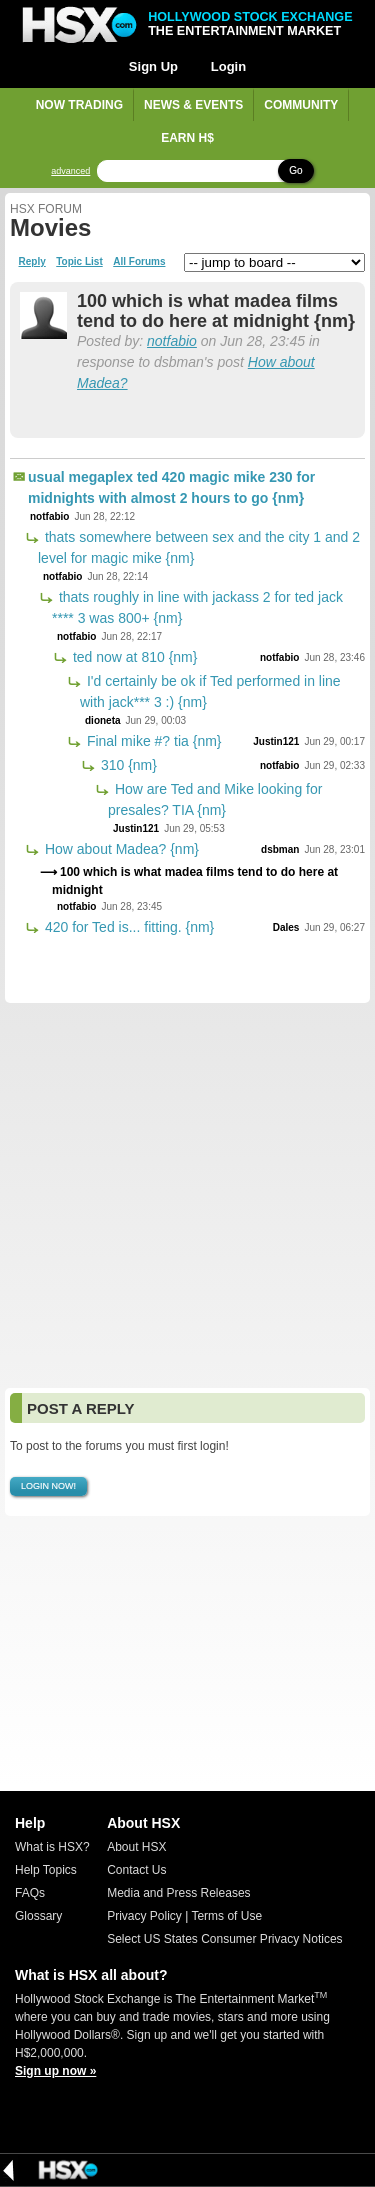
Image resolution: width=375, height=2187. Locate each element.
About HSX (136, 1847)
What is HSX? (52, 1847)
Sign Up (153, 66)
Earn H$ (187, 138)
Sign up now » (55, 2071)
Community (301, 105)
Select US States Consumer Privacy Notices (224, 1939)
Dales (286, 927)
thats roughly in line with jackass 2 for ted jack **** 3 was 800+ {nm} (197, 607)
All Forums (139, 262)
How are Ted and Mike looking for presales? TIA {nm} (215, 799)
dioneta (103, 720)
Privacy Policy (144, 1916)
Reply (32, 262)
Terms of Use (226, 1916)
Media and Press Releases (178, 1893)
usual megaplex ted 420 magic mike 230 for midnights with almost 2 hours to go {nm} (171, 487)
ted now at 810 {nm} (133, 657)
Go (295, 170)
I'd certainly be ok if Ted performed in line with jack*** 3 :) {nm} (210, 691)
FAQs (30, 1893)
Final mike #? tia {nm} (152, 741)
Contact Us (136, 1870)
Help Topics (46, 1870)
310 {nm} (127, 765)
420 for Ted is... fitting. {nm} (127, 927)
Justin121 (276, 741)
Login (228, 66)
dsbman (280, 849)
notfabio (172, 341)
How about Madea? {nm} (120, 849)
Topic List (79, 262)
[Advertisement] (187, 1195)
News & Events (193, 105)
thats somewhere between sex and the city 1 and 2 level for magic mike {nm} (199, 547)
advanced (70, 171)
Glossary (38, 1916)
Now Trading (79, 105)
